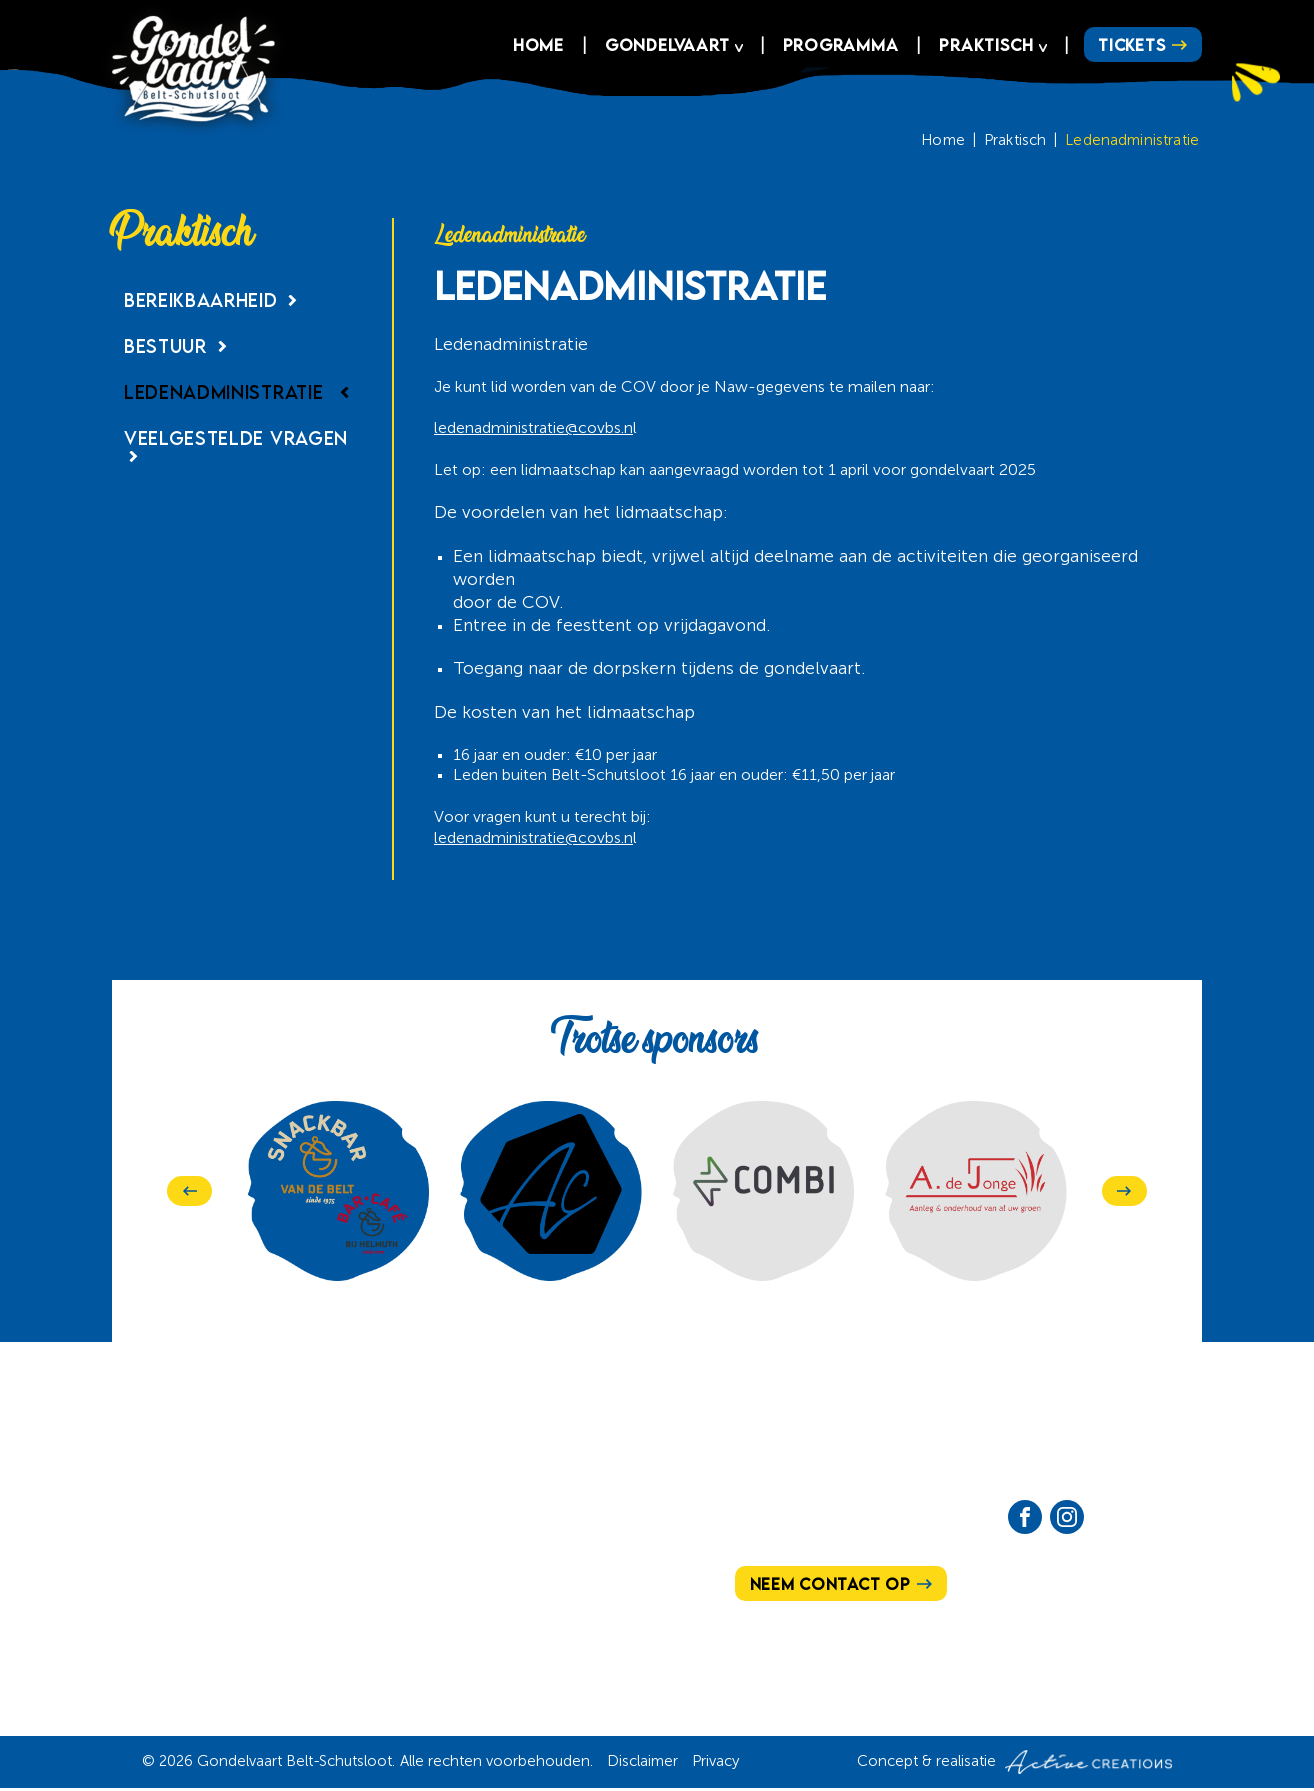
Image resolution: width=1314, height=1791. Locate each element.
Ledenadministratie (1132, 140)
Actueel (535, 1517)
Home (535, 47)
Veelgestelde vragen (236, 448)
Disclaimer (642, 1763)
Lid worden (372, 1587)
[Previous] (189, 1191)
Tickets (1129, 46)
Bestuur (179, 346)
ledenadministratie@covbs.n (533, 429)
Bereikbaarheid (214, 300)
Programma (837, 47)
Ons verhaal (200, 1517)
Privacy (715, 1763)
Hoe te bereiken (390, 1517)
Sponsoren (551, 1587)
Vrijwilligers (559, 1552)
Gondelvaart (664, 47)
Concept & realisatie (1014, 1765)
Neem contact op (833, 1585)
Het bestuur (376, 1552)
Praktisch (983, 47)
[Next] (1124, 1191)
